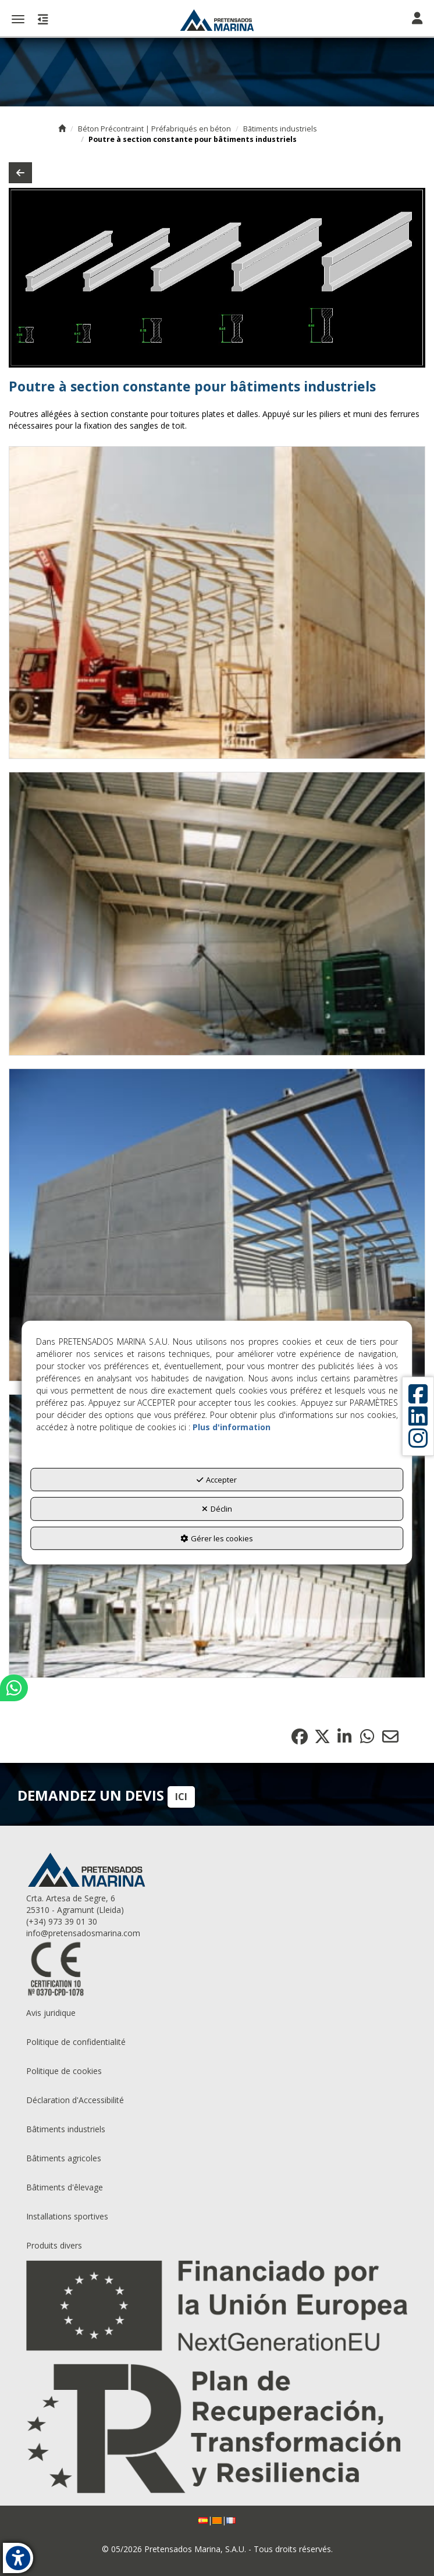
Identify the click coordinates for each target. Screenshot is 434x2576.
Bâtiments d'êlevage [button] (64, 2187)
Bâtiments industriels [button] (65, 2129)
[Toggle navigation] (417, 19)
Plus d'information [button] (232, 1426)
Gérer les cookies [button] (216, 1538)
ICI (181, 1796)
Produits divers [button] (54, 2245)
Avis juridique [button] (51, 2012)
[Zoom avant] (217, 603)
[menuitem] (217, 2013)
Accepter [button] (217, 1479)
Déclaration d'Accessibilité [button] (75, 2099)
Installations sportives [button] (67, 2216)
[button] (217, 20)
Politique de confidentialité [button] (76, 2041)
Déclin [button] (217, 1508)
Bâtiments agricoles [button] (63, 2158)
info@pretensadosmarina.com (83, 1933)
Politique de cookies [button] (64, 2070)
